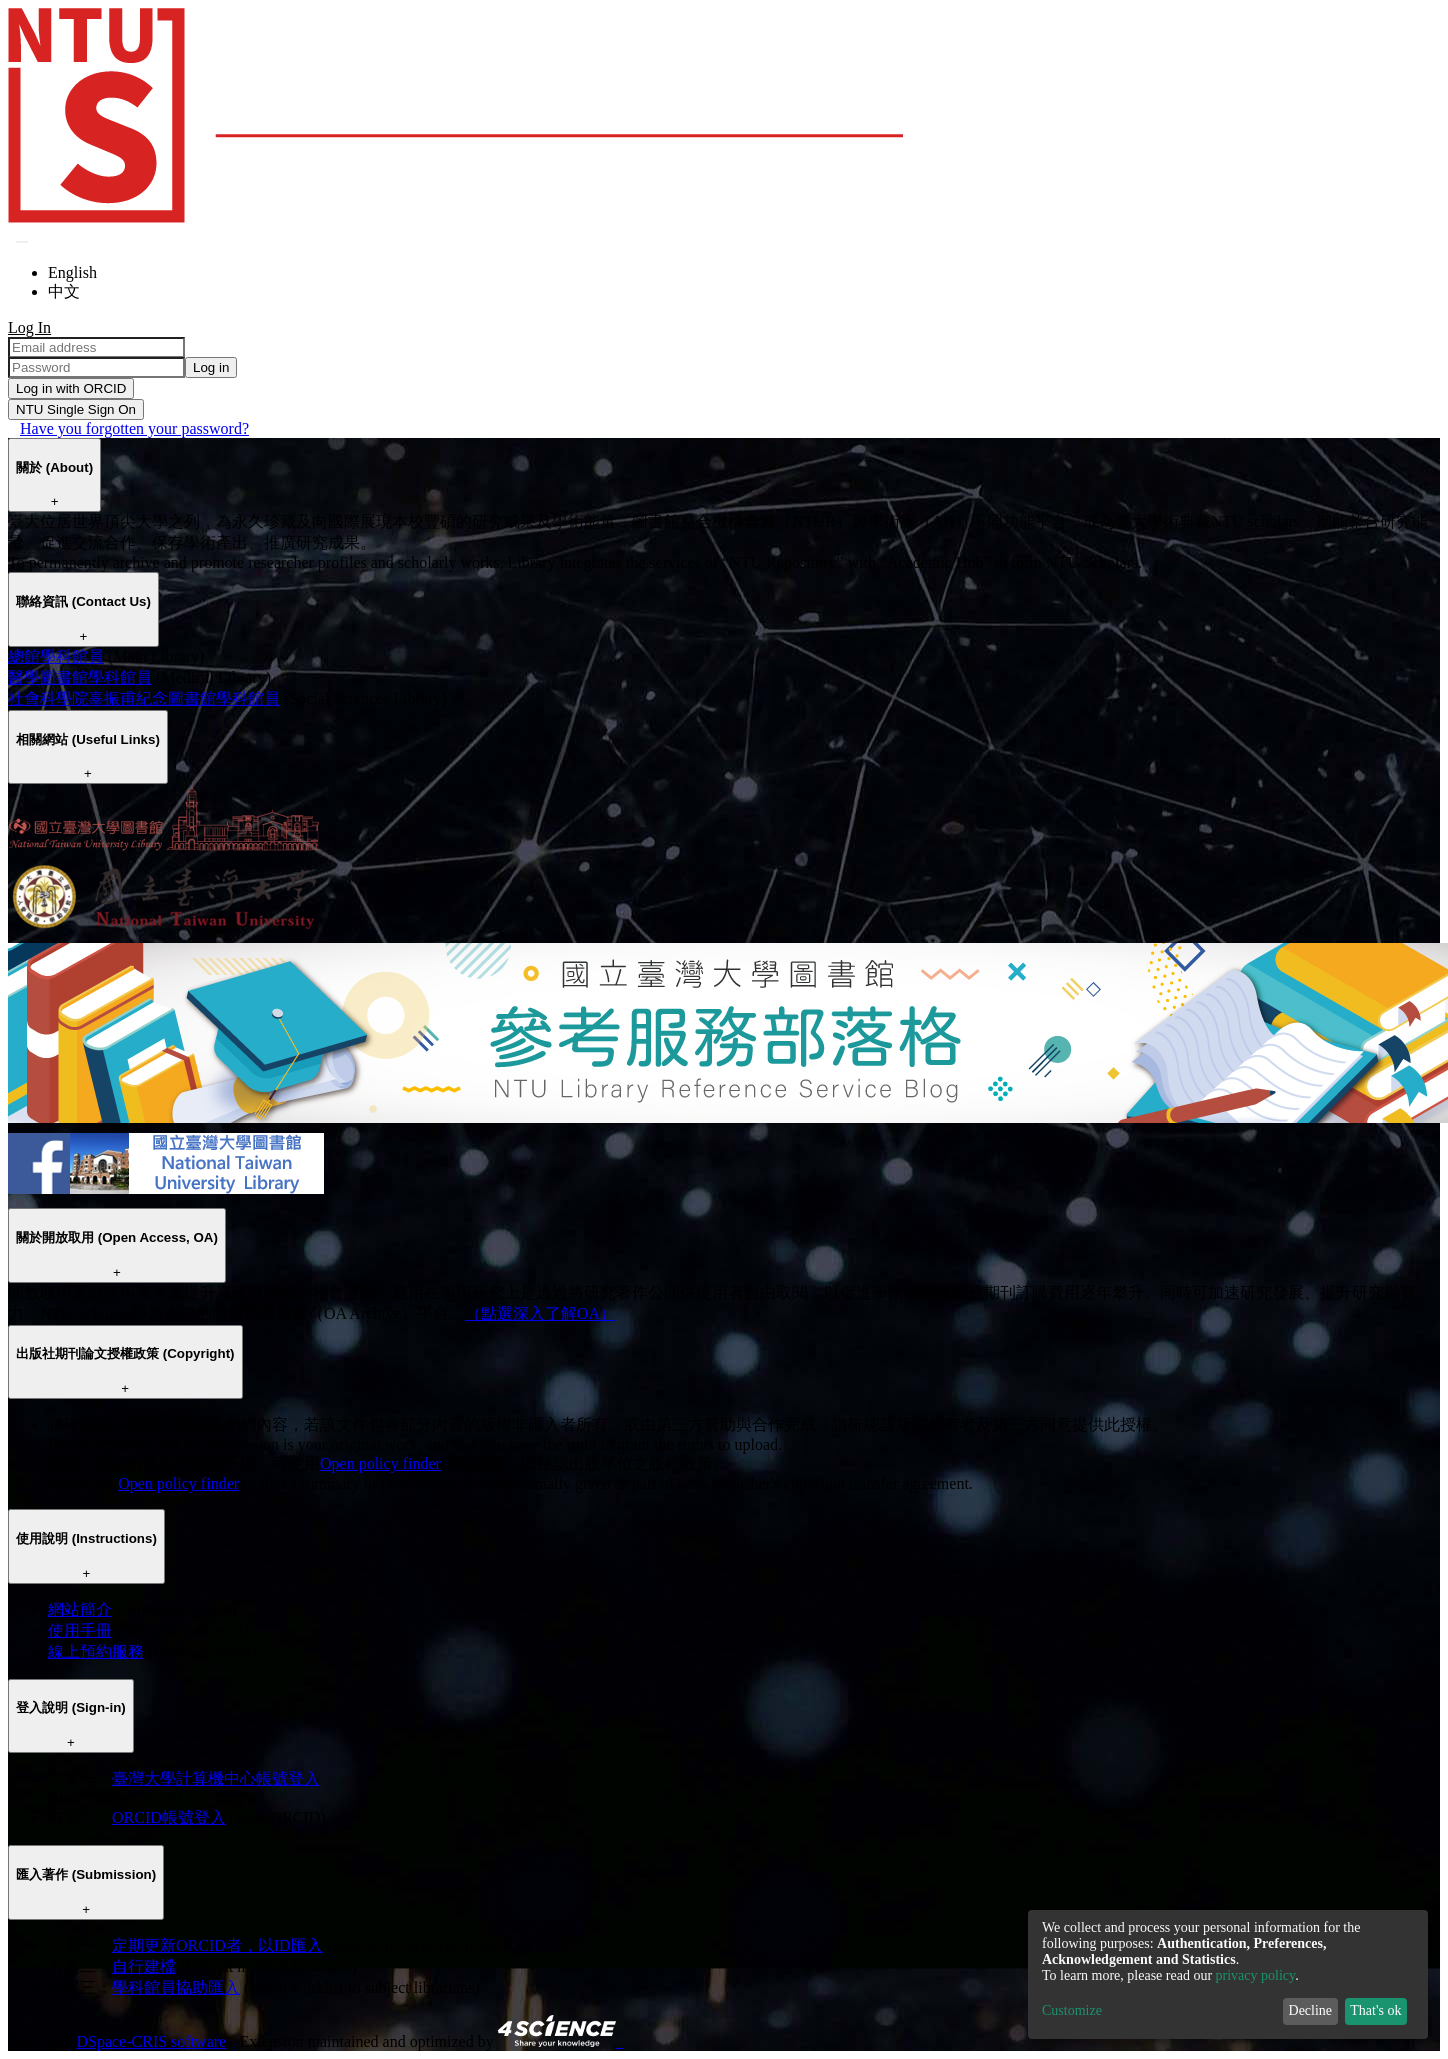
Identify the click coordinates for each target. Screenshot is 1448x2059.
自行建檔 (144, 1966)
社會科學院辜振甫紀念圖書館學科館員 (144, 698)
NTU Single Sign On (76, 409)
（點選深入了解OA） (540, 1313)
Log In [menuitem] (29, 327)
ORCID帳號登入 (169, 1817)
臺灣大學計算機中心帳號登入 (216, 1778)
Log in (211, 367)
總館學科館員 (56, 656)
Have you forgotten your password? (134, 428)
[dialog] (1228, 1974)
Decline (1311, 2010)
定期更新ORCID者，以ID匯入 (217, 1945)
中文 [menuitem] (64, 291)
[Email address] (96, 347)
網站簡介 (80, 1609)
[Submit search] (22, 242)
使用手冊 (80, 1630)
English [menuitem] (72, 272)
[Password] (96, 367)
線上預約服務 (96, 1651)
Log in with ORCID (71, 388)
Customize (1072, 2010)
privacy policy (1256, 1975)
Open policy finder (380, 1463)
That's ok (1375, 2010)
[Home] (455, 217)
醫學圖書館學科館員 (80, 677)
